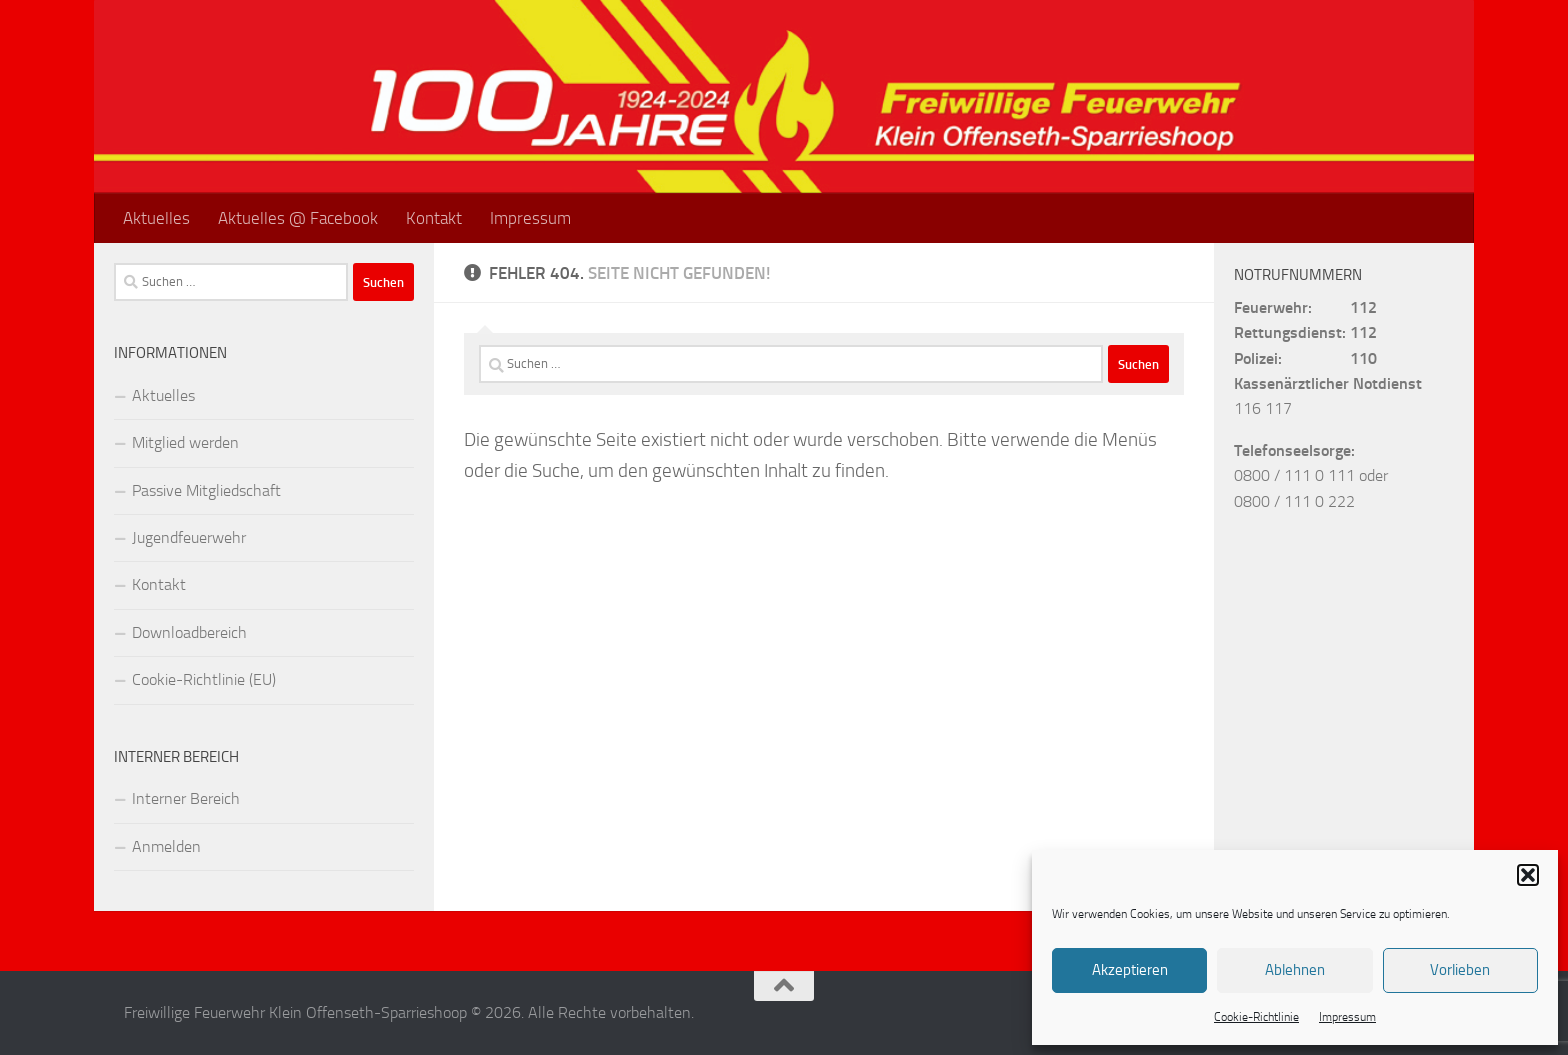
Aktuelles (156, 218)
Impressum (1347, 1017)
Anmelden (166, 846)
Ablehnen (1295, 970)
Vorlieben (1460, 970)
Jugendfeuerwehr (189, 537)
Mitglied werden (185, 442)
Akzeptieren (1130, 970)
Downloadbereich (189, 632)
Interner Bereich (186, 798)
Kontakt (434, 218)
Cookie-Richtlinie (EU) (204, 679)
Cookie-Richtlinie (1256, 1017)
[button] (1528, 875)
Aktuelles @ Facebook (298, 218)
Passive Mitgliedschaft (206, 490)
